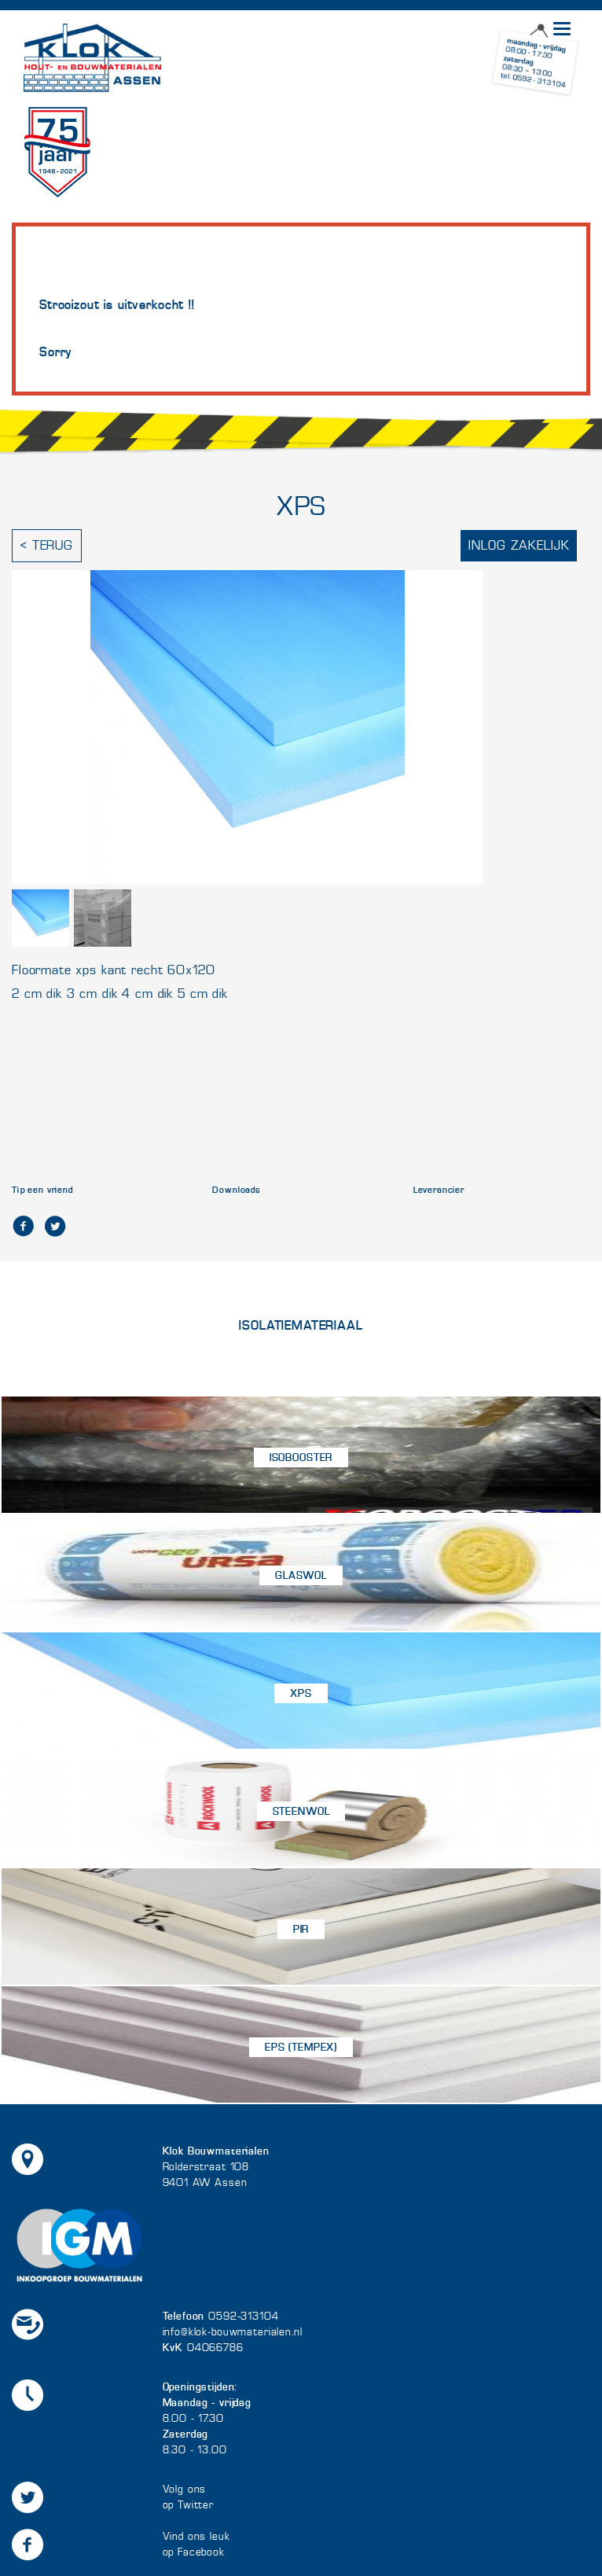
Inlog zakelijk (518, 545)
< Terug (46, 545)
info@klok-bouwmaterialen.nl (233, 2332)
